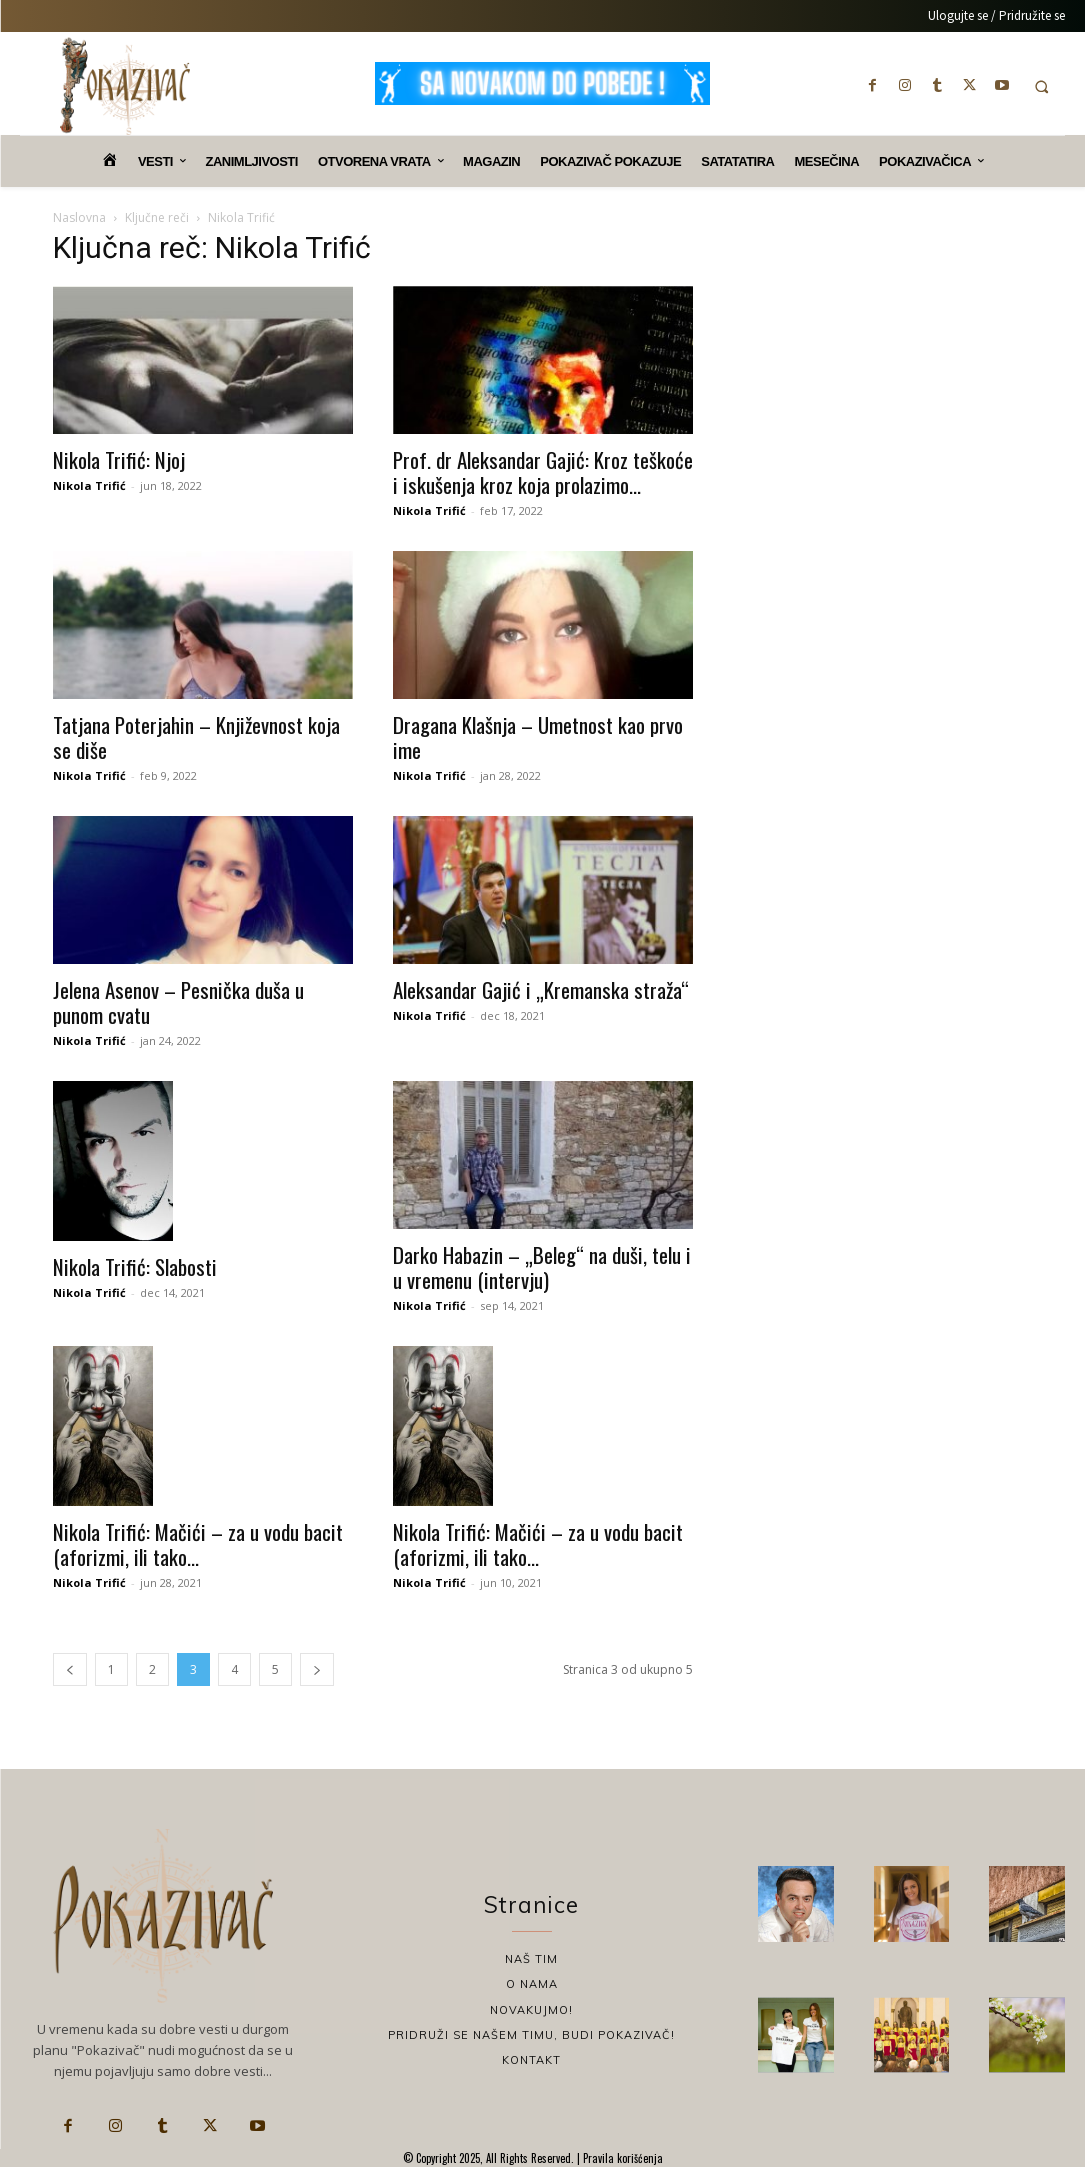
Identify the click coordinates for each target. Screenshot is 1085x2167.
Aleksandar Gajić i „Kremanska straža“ (541, 989)
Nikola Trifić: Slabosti (135, 1266)
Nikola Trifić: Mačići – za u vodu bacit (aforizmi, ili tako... (198, 1544)
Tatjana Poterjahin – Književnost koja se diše (196, 737)
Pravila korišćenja (621, 2158)
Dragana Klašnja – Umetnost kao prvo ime (538, 737)
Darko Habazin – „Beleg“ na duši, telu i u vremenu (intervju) (542, 1267)
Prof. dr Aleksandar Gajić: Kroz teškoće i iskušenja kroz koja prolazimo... (543, 472)
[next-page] (317, 1669)
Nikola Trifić (89, 485)
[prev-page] (70, 1669)
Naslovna (79, 217)
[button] (1042, 86)
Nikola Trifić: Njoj (119, 459)
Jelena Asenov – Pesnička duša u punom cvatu (178, 1002)
